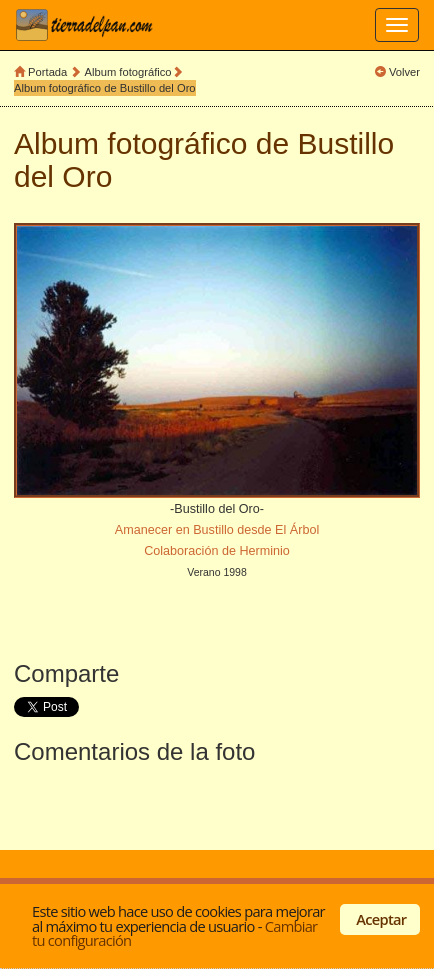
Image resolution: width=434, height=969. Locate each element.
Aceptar (381, 919)
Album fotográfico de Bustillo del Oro (105, 88)
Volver (404, 72)
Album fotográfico (128, 72)
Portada (47, 72)
